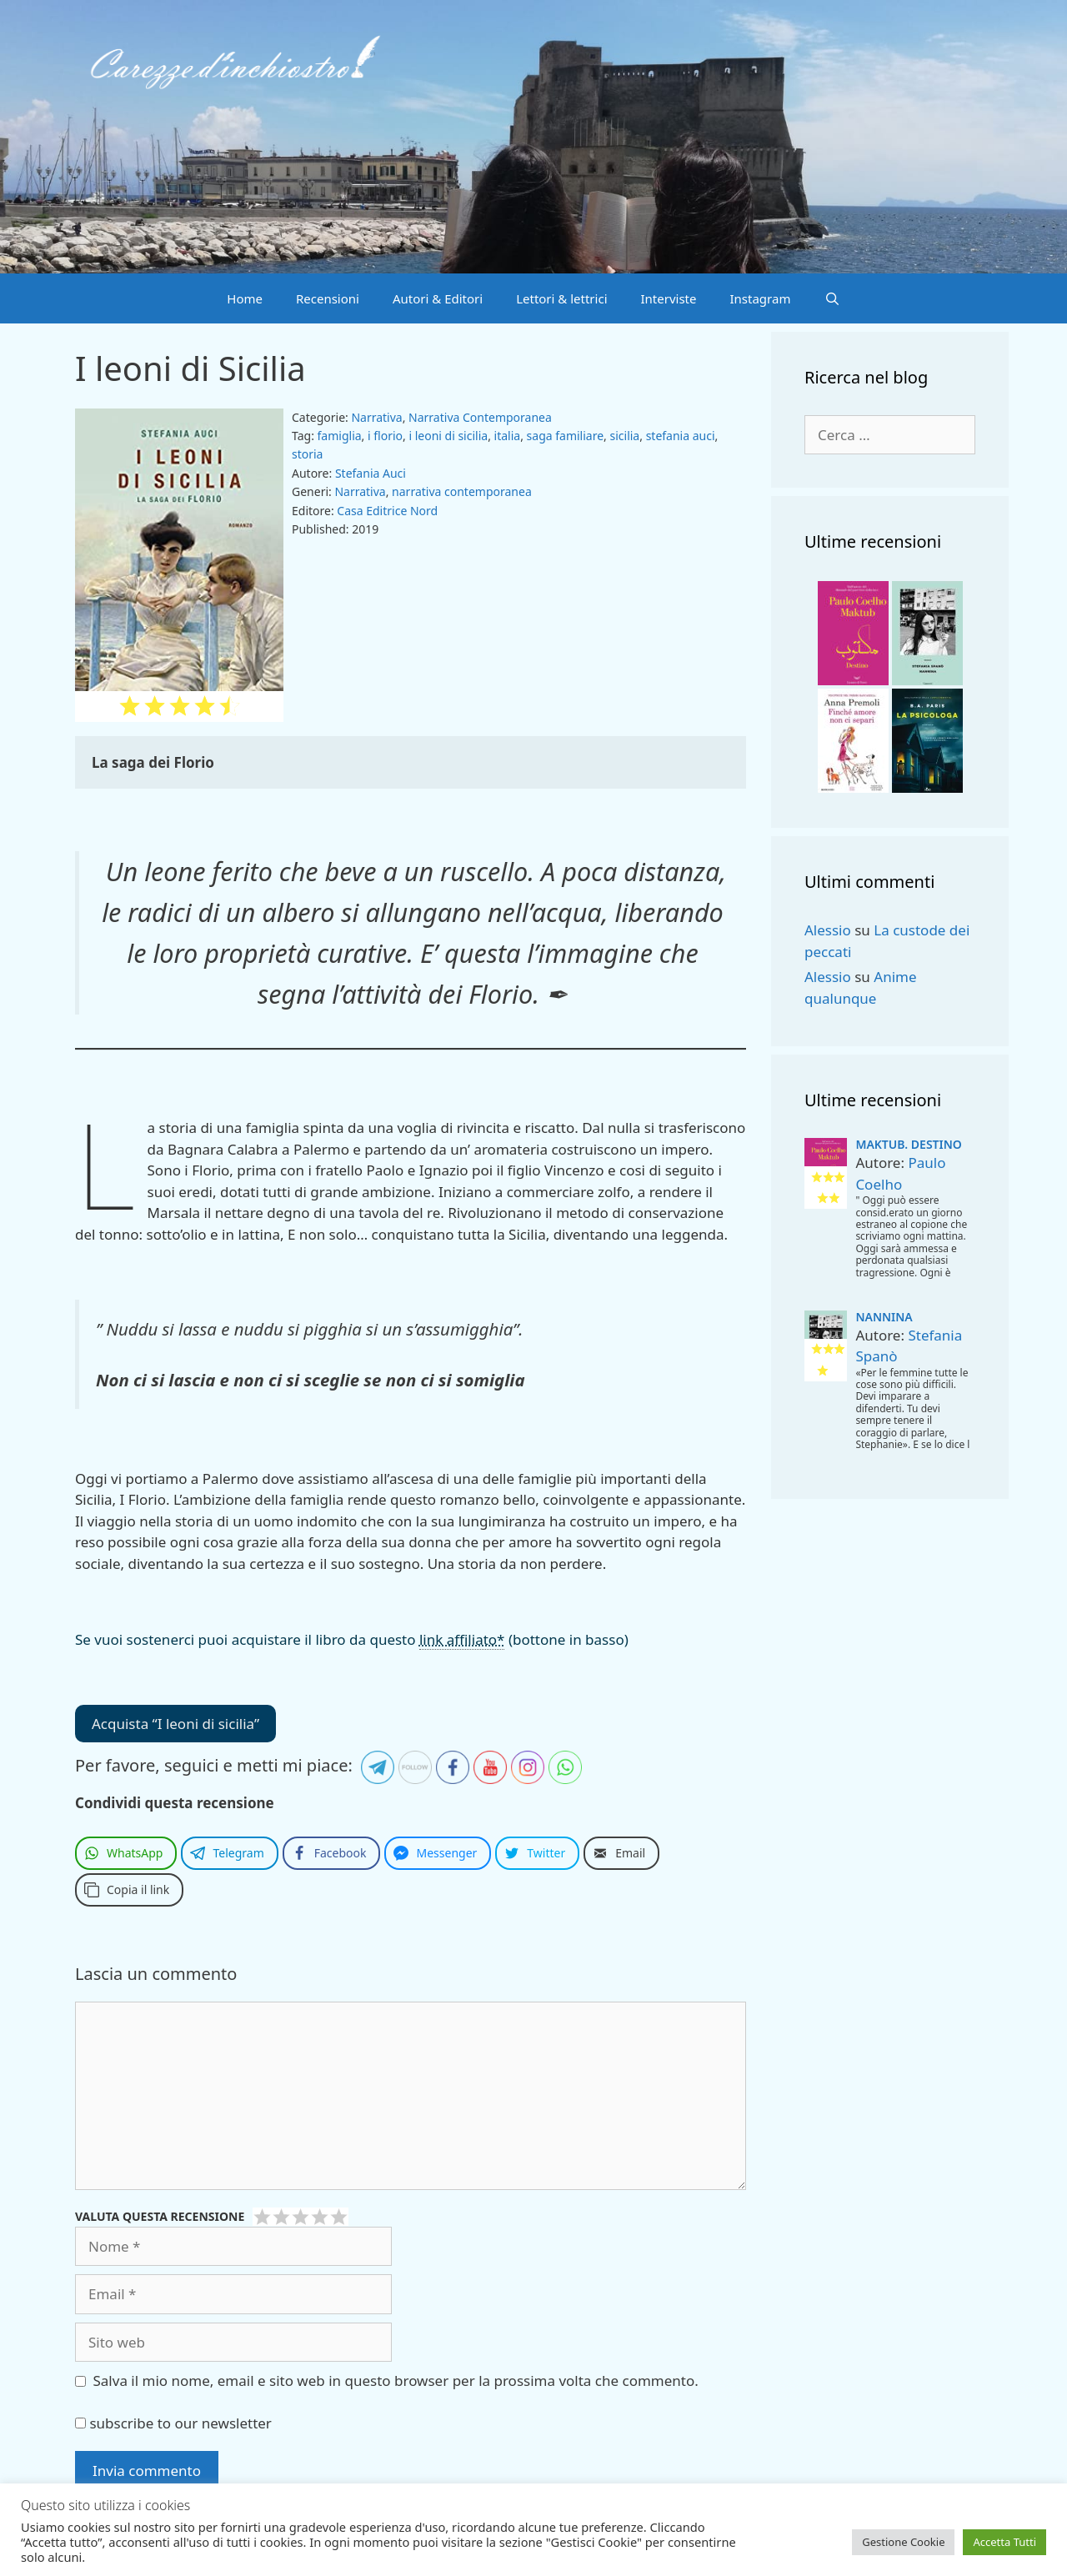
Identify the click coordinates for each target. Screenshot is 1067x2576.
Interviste (669, 298)
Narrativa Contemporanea (480, 417)
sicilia (625, 436)
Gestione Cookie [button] (903, 2541)
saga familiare (565, 436)
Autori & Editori (438, 298)
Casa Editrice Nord (387, 511)
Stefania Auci (370, 473)
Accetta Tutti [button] (1004, 2541)
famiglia (340, 436)
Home (245, 298)
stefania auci (680, 436)
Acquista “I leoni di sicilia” (175, 1723)
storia (307, 454)
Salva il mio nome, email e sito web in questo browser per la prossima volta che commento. (396, 2380)
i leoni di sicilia (448, 436)
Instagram (760, 298)
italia (507, 436)
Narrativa (376, 417)
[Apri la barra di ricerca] (831, 298)
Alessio (827, 930)
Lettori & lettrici (561, 298)
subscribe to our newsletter (173, 2423)
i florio (385, 436)
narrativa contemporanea (462, 491)
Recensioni (327, 298)
